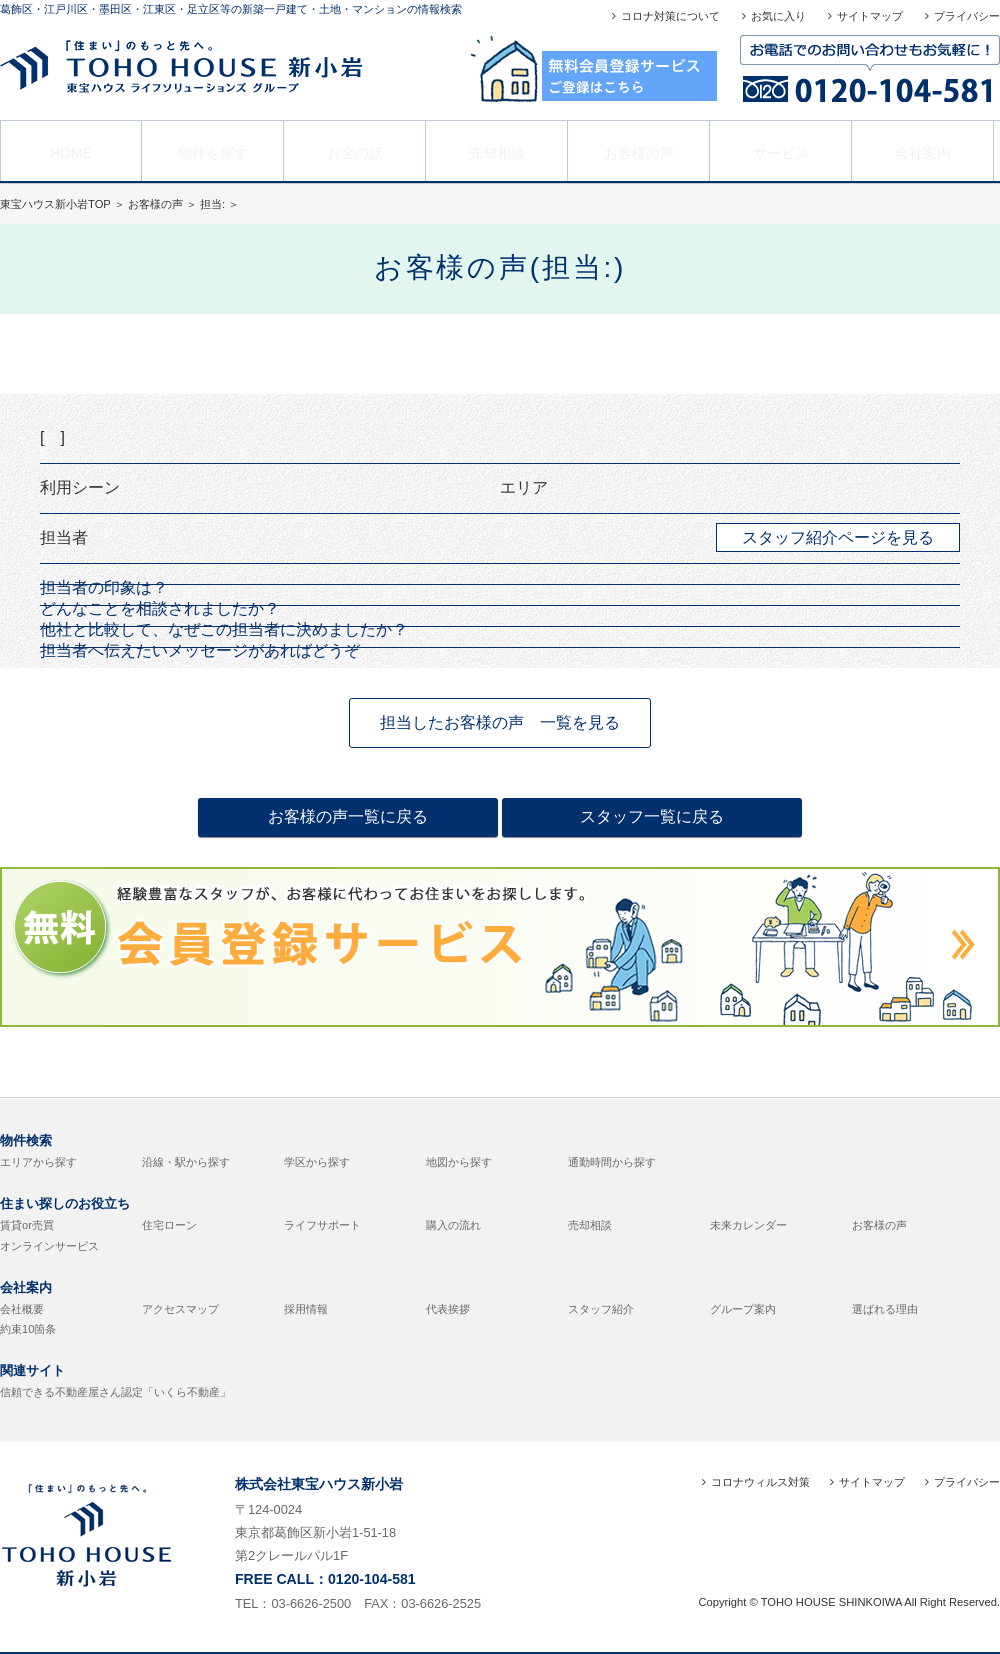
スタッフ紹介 (601, 1309)
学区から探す (317, 1162)
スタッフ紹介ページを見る (838, 537)
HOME (71, 149)
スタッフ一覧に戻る (652, 816)
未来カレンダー (748, 1225)
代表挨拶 (448, 1309)
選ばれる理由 (885, 1309)
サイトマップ (870, 16)
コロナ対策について (670, 16)
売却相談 (497, 149)
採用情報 (306, 1309)
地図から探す (459, 1162)
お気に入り (778, 16)
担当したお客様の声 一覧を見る (500, 722)
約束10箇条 (28, 1329)
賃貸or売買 (27, 1225)
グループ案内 (743, 1309)
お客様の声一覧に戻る (348, 816)
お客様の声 (639, 149)
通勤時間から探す (612, 1162)
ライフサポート (322, 1225)
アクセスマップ (180, 1309)
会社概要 (22, 1309)
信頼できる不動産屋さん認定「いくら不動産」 (115, 1392)
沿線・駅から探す (186, 1162)
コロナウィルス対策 (760, 1482)
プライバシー (967, 16)
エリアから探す (38, 1162)
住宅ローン (169, 1225)
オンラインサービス (49, 1246)
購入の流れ (453, 1225)
